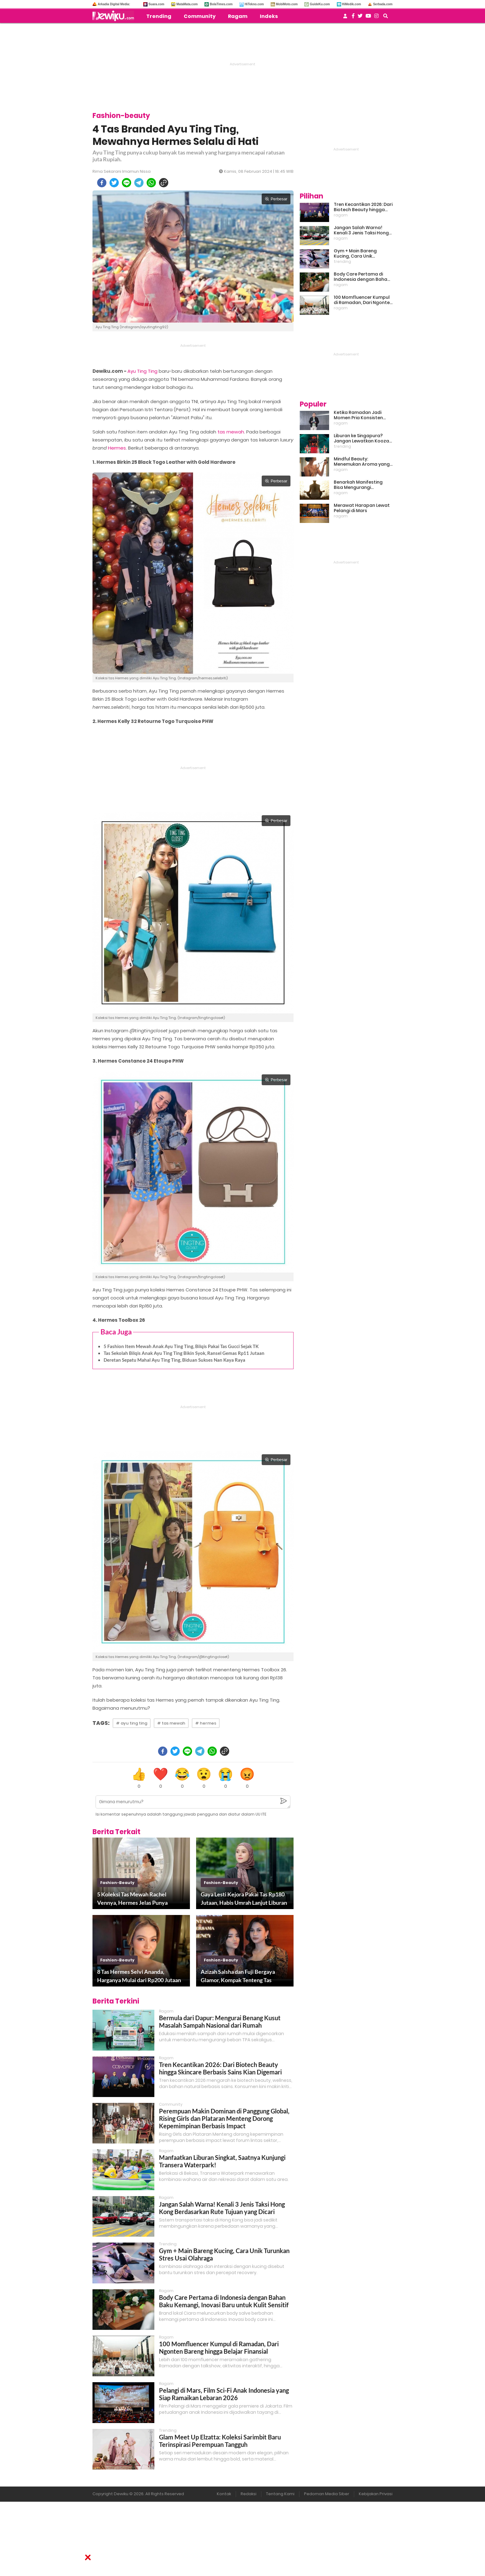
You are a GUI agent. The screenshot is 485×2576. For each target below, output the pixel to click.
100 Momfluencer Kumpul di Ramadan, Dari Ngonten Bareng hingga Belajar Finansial (219, 2347)
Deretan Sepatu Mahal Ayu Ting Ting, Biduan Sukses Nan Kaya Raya (174, 1360)
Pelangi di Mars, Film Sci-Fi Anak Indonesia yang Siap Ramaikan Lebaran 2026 (224, 2394)
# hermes (205, 1723)
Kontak (224, 2494)
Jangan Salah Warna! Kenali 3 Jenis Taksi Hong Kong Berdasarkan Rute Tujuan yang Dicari (222, 2207)
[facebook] (102, 182)
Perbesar (276, 199)
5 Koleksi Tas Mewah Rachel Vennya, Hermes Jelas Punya (132, 1898)
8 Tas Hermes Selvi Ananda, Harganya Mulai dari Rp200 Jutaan (139, 1975)
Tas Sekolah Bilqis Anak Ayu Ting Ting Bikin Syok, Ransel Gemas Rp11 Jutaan (184, 1353)
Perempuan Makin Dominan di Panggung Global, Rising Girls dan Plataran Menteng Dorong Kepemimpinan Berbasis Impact (224, 2118)
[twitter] (114, 182)
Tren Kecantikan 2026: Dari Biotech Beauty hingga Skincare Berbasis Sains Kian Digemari (220, 2068)
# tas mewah (171, 1723)
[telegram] (139, 182)
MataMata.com (187, 4)
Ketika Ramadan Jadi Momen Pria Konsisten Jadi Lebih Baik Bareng (358, 415)
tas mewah (230, 432)
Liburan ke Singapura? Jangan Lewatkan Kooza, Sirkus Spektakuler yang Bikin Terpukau (362, 438)
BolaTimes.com (221, 4)
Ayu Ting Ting (142, 371)
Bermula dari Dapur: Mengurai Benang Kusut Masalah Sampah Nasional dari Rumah (220, 2021)
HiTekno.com (254, 4)
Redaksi (248, 2494)
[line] (126, 182)
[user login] (345, 18)
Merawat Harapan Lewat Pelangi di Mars (362, 508)
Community (200, 16)
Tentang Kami (280, 2494)
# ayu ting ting (131, 1723)
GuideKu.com (320, 4)
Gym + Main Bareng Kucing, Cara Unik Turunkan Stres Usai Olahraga (356, 253)
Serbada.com (383, 4)
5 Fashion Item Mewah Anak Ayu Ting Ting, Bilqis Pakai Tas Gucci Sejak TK (181, 1346)
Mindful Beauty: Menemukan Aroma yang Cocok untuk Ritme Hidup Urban (362, 461)
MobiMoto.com (287, 4)
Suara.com (156, 4)
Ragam (237, 16)
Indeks (269, 16)
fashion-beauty (117, 1882)
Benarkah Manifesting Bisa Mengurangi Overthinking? (358, 485)
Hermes (117, 448)
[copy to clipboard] (163, 182)
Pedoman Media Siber (326, 2494)
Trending (158, 16)
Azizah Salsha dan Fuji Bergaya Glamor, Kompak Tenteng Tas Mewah (238, 1976)
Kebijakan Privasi (376, 2494)
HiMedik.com (351, 4)
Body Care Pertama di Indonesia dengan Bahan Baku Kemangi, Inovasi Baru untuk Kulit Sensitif (224, 2301)
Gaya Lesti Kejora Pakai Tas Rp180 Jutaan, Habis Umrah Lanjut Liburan (244, 1898)
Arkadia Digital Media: (114, 4)
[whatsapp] (151, 182)
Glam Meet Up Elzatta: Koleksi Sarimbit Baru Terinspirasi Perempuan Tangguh (220, 2440)
